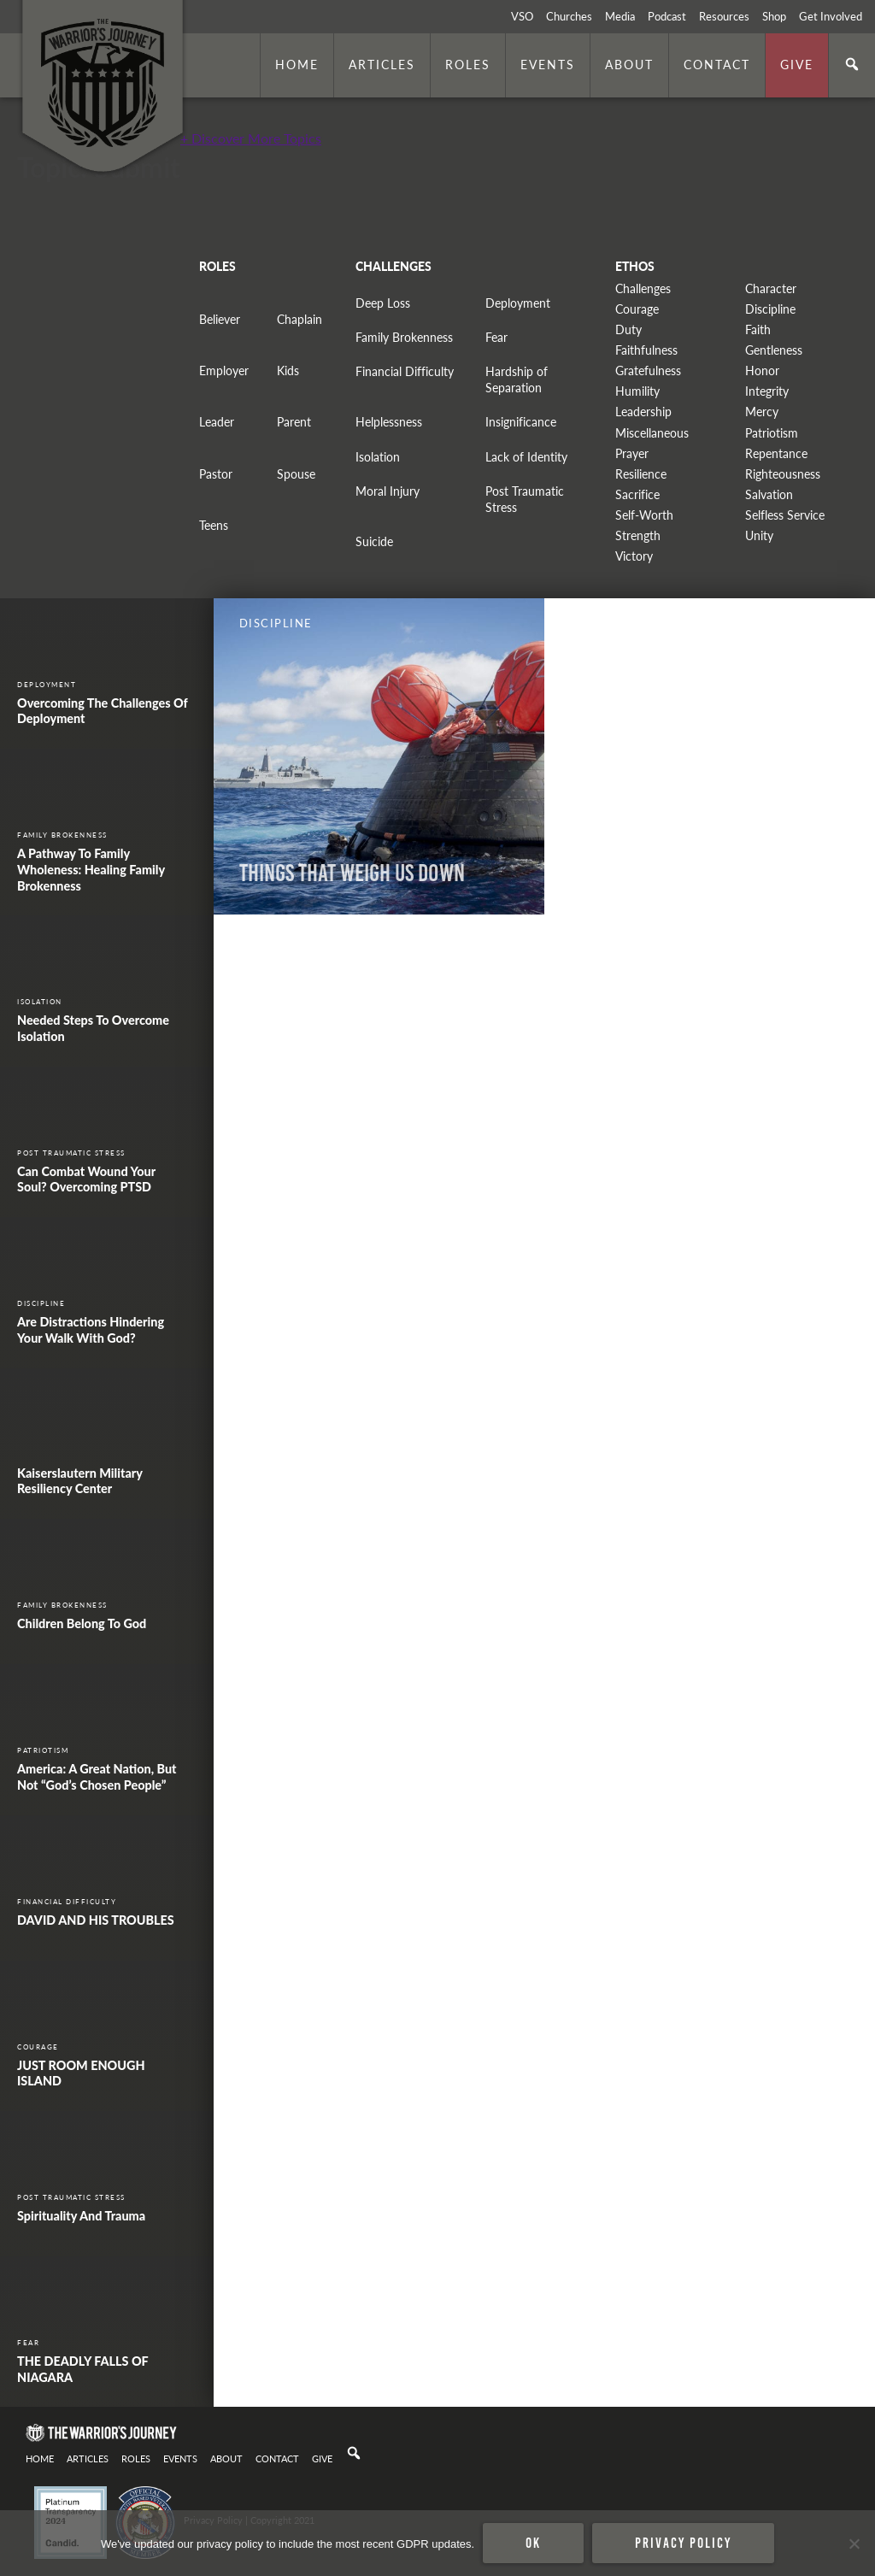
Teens (213, 525)
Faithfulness (646, 350)
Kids (288, 370)
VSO (522, 16)
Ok (533, 2542)
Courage (637, 309)
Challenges (643, 288)
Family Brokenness (404, 337)
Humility (637, 391)
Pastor (215, 474)
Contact (717, 64)
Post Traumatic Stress (524, 499)
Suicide (374, 541)
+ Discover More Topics (250, 138)
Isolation (377, 457)
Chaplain (299, 319)
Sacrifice (637, 494)
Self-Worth (644, 515)
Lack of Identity (526, 457)
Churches (569, 16)
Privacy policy (683, 2542)
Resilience (641, 474)
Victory (634, 556)
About (629, 64)
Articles (382, 64)
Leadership (643, 411)
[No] (853, 2543)
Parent (294, 422)
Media (620, 16)
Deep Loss (382, 303)
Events (547, 64)
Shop (774, 16)
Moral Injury (387, 491)
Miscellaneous (652, 433)
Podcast (667, 16)
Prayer (632, 453)
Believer (219, 319)
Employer (224, 370)
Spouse (296, 474)
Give (796, 64)
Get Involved (830, 16)
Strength (638, 535)
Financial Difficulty (404, 371)
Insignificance (520, 422)
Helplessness (388, 422)
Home (297, 64)
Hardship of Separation (516, 379)
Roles (467, 64)
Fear (496, 337)
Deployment (517, 303)
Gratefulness (648, 370)
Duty (628, 329)
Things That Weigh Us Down (352, 873)
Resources (724, 16)
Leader (216, 422)
